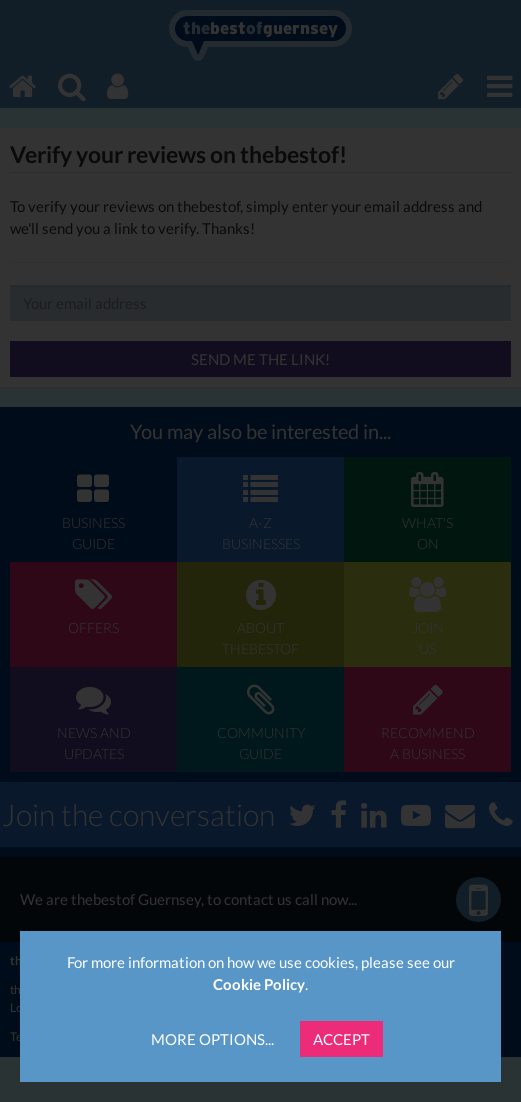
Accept (341, 1039)
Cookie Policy (259, 984)
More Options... (212, 1039)
